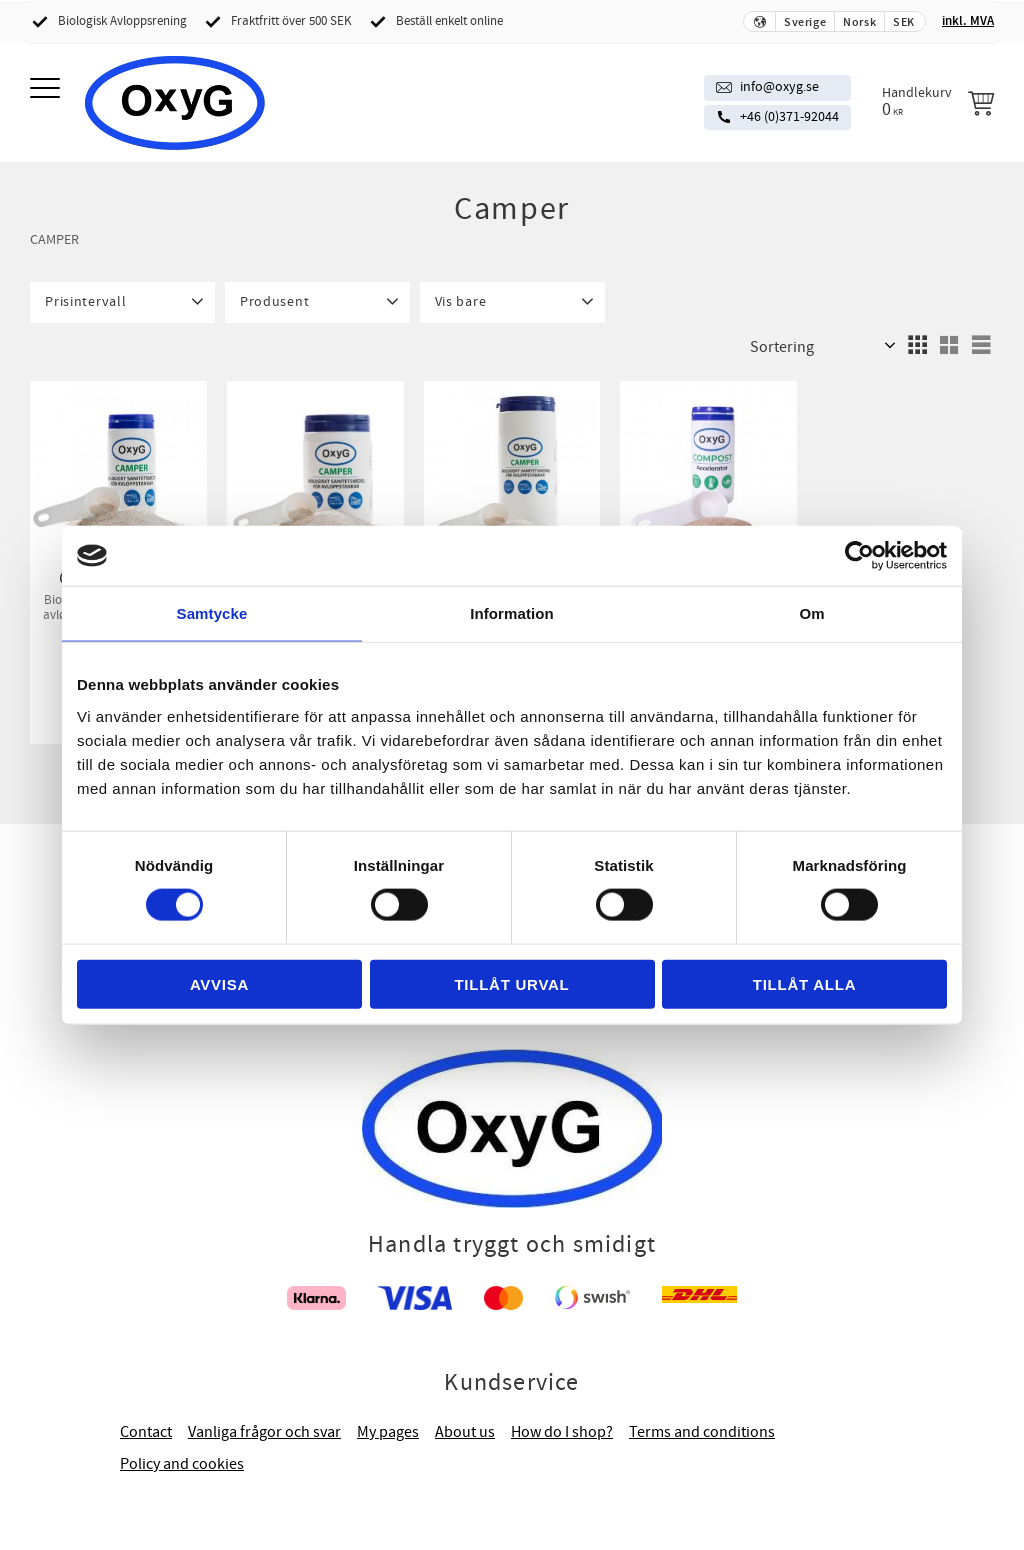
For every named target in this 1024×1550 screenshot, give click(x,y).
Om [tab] (811, 613)
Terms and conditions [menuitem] (702, 1432)
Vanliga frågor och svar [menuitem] (264, 1432)
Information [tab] (512, 613)
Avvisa (219, 983)
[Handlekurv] (938, 102)
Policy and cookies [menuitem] (182, 1464)
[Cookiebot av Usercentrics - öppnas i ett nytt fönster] (859, 556)
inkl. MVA (968, 21)
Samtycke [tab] (212, 613)
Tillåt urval (511, 983)
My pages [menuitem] (388, 1432)
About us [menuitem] (465, 1432)
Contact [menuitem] (146, 1432)
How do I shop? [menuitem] (562, 1432)
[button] (47, 89)
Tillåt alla (805, 983)
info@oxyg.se (779, 87)
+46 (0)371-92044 (789, 117)
